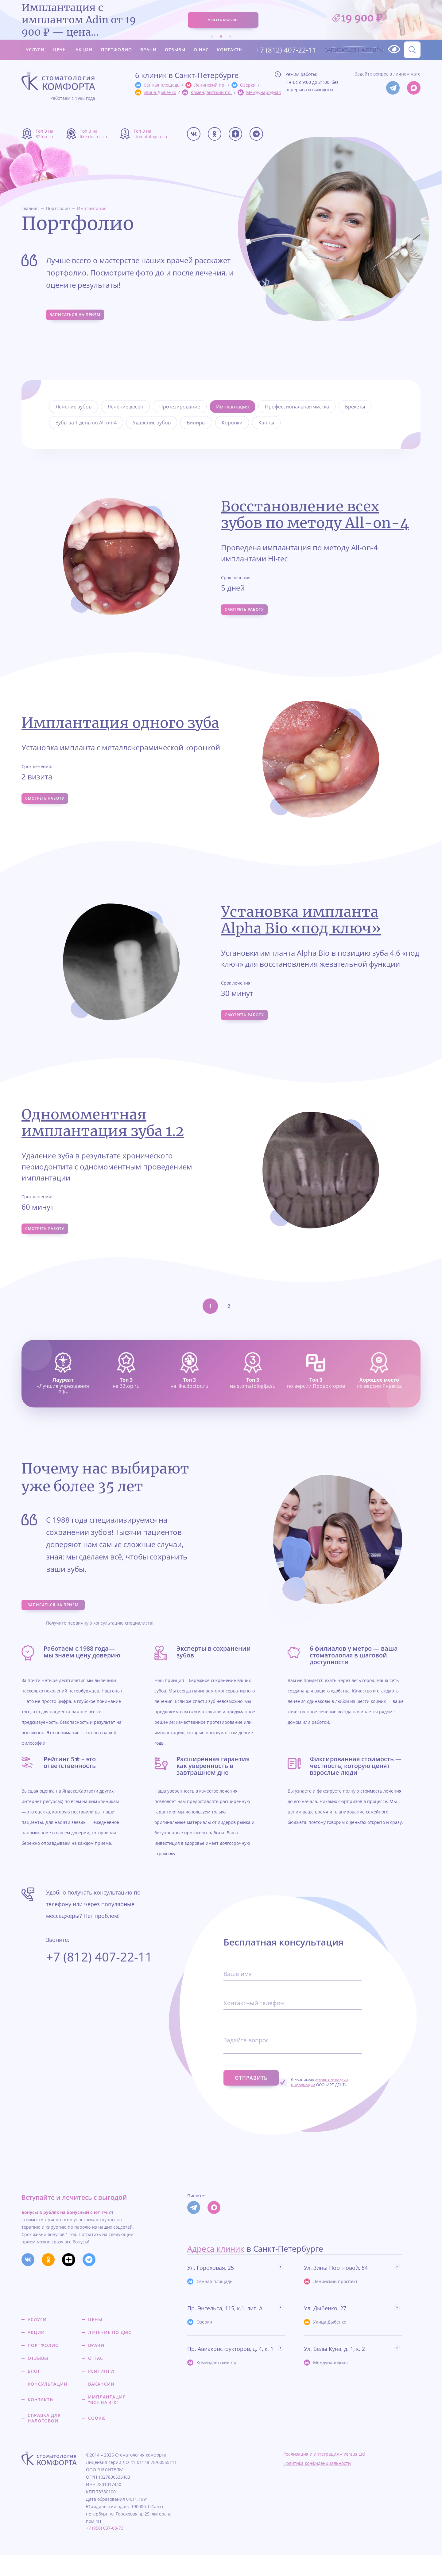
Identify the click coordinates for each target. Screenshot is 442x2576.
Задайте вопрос (246, 2065)
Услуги (35, 48)
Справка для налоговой (44, 2439)
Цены (60, 48)
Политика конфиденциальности (317, 2484)
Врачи (148, 48)
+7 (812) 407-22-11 (280, 48)
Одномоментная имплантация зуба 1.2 (102, 1131)
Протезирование (179, 406)
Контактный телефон (254, 2028)
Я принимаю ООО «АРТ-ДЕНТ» (331, 2103)
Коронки (232, 422)
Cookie (97, 2439)
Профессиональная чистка (297, 406)
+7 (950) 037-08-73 (104, 2549)
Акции (84, 48)
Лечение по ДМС (109, 2353)
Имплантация (92, 208)
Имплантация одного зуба (120, 725)
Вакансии (101, 2405)
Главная (30, 208)
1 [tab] (212, 35)
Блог (34, 2392)
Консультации (48, 2405)
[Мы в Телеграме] (256, 134)
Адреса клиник (215, 2269)
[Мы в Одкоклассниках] (214, 134)
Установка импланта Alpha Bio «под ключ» (301, 924)
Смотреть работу (250, 612)
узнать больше (223, 19)
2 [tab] (221, 35)
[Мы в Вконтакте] (193, 134)
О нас (201, 48)
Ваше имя (238, 1998)
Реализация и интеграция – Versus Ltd (324, 2475)
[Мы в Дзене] (235, 134)
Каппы (266, 422)
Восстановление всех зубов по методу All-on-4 (315, 515)
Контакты (230, 48)
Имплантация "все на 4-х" (107, 2420)
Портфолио (116, 48)
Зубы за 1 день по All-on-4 (86, 422)
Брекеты (355, 406)
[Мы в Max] (414, 88)
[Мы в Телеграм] (393, 88)
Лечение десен (125, 406)
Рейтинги (101, 2392)
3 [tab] (230, 35)
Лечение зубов (73, 406)
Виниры (196, 422)
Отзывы (175, 48)
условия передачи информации (331, 2103)
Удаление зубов (152, 422)
